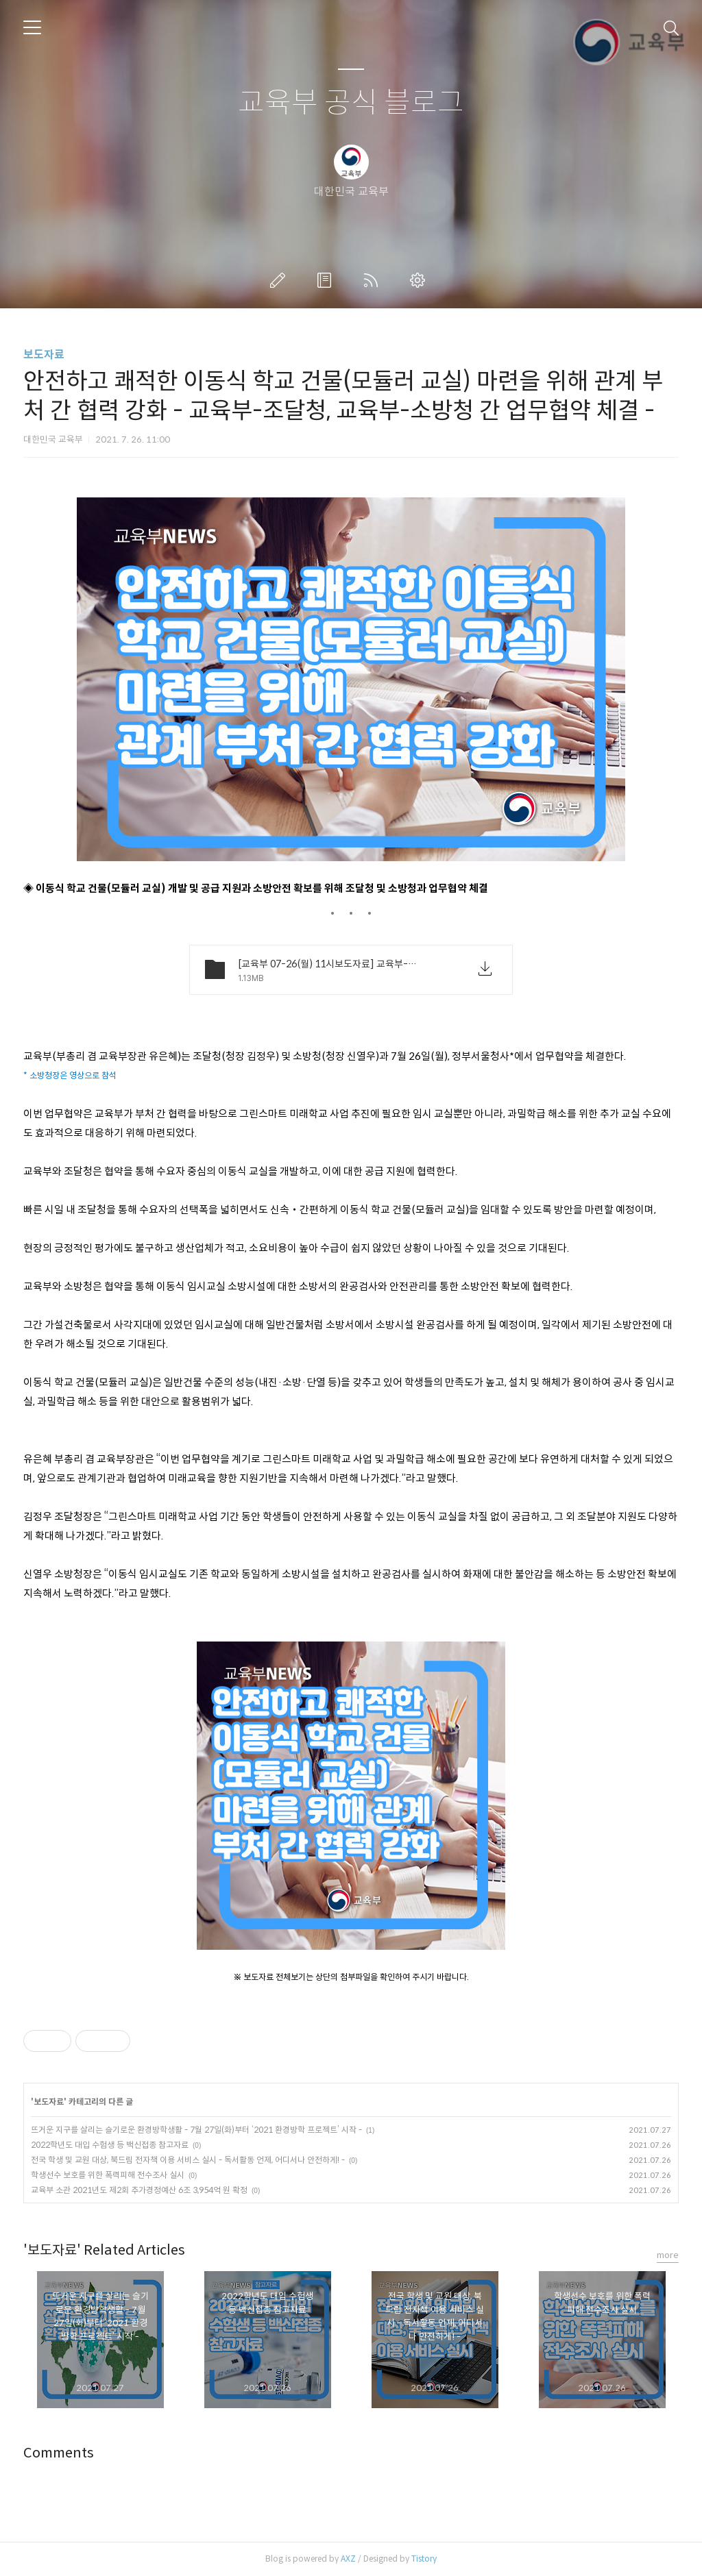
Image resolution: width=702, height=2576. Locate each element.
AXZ (348, 2558)
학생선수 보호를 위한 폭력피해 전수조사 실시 (107, 2175)
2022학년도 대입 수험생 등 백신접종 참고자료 (110, 2145)
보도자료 (43, 354)
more (668, 2255)
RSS (373, 280)
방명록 (327, 280)
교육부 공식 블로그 (351, 103)
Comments (58, 2453)
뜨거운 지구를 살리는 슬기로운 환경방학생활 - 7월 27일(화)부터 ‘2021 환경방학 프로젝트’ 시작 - (196, 2130)
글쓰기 (280, 280)
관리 (420, 280)
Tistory (424, 2558)
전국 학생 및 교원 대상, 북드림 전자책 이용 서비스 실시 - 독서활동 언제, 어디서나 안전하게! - (188, 2160)
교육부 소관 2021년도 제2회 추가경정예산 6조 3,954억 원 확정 (139, 2190)
